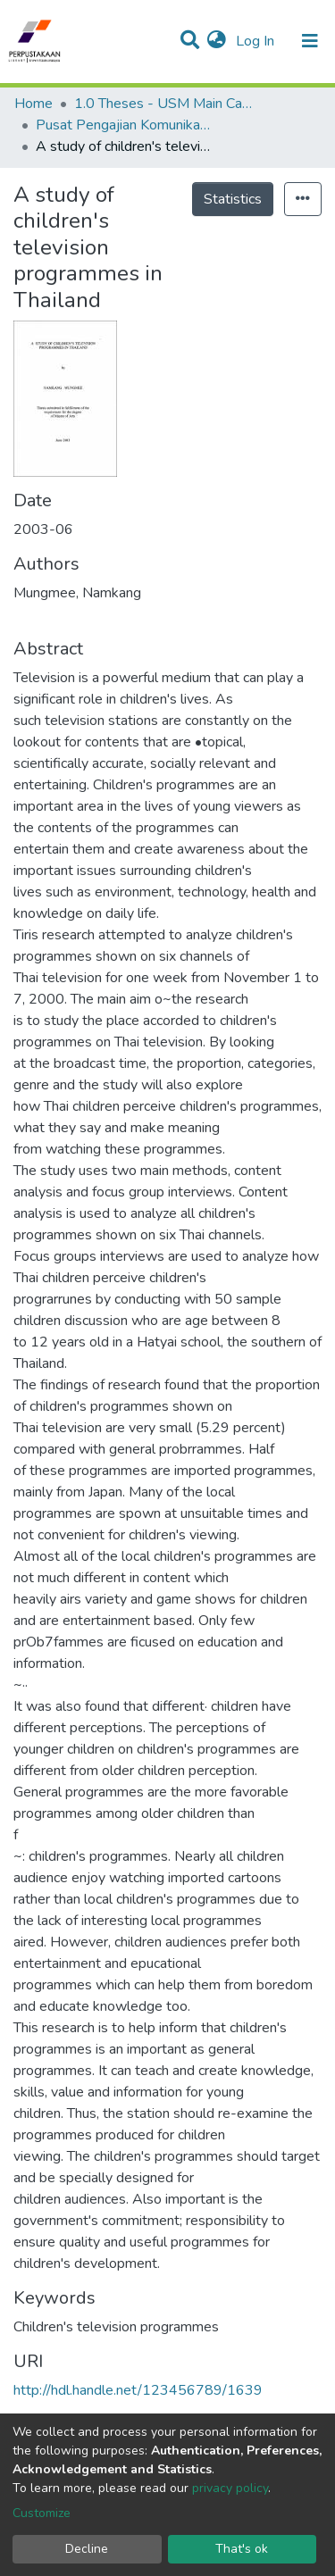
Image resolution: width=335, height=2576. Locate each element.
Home (33, 103)
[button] (216, 41)
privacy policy (230, 2488)
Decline (86, 2548)
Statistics (233, 199)
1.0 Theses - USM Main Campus (163, 103)
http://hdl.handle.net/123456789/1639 (138, 2390)
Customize (42, 2513)
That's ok (241, 2548)
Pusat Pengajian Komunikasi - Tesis (125, 125)
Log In (257, 41)
